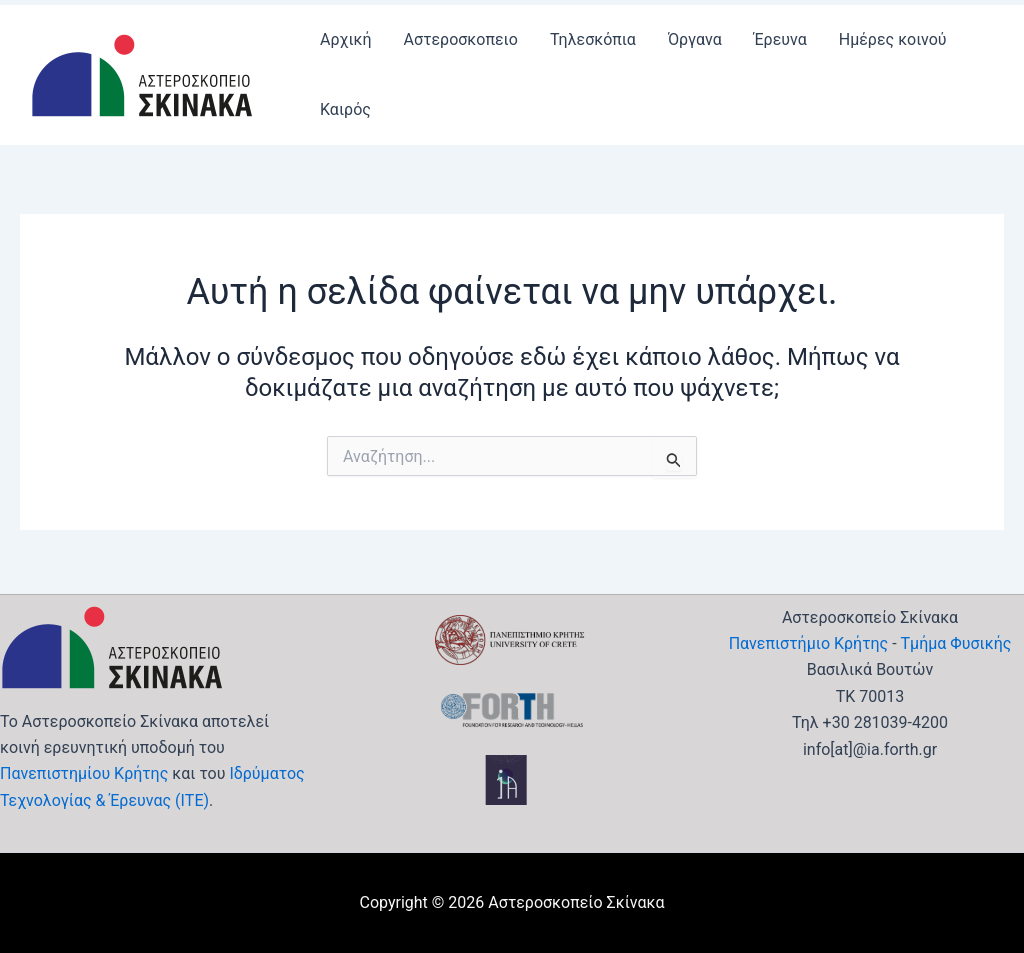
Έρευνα (780, 39)
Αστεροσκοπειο (461, 39)
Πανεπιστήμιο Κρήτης (809, 643)
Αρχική (346, 39)
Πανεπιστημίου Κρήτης (84, 773)
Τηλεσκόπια (593, 39)
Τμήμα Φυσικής (956, 643)
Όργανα (695, 39)
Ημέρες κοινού (893, 39)
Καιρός (345, 109)
